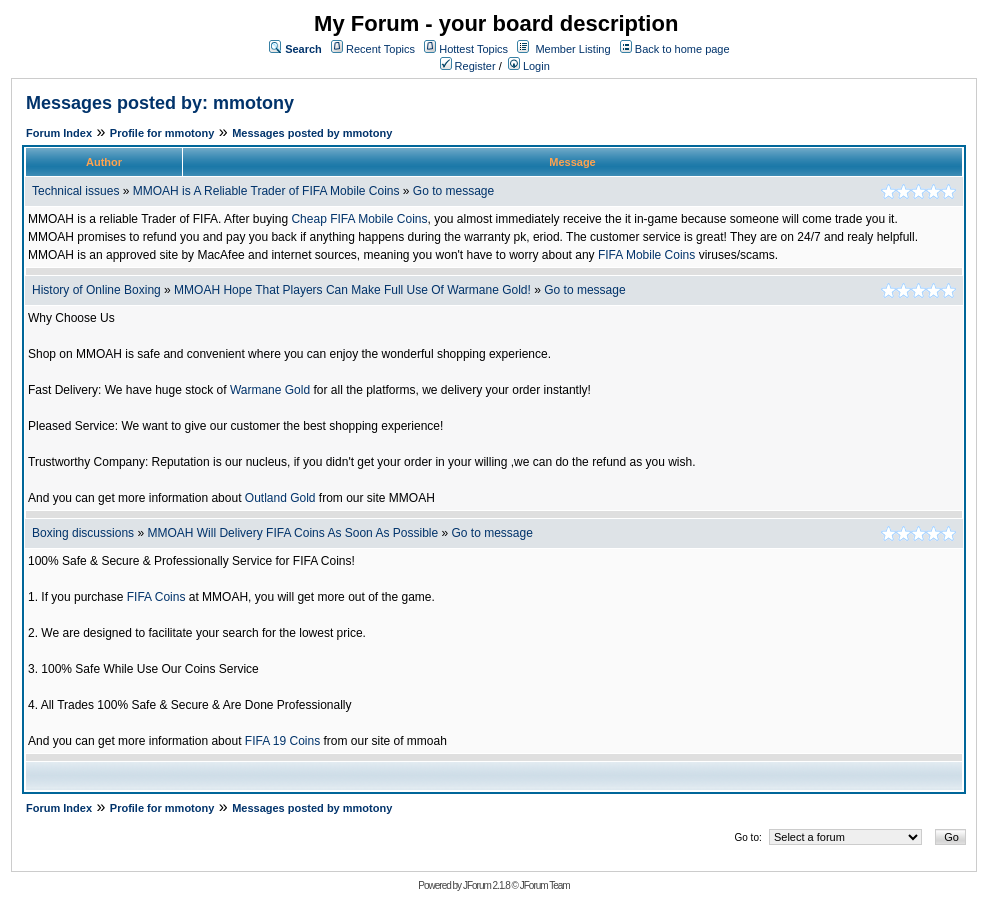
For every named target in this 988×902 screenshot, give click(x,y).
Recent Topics (380, 49)
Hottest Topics (473, 49)
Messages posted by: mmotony (160, 103)
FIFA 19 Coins (282, 741)
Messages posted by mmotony (312, 133)
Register (468, 66)
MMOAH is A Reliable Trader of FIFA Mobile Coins (266, 191)
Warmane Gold (270, 390)
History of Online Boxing (96, 290)
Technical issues (75, 191)
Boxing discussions (83, 533)
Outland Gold (280, 498)
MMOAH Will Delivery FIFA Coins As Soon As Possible (292, 533)
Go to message (453, 191)
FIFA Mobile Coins (646, 255)
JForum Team (545, 885)
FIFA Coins (156, 597)
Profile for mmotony (162, 133)
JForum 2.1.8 (486, 885)
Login (529, 66)
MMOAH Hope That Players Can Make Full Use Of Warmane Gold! (352, 290)
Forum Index (59, 133)
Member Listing (572, 49)
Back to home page (682, 49)
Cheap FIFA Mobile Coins (359, 219)
